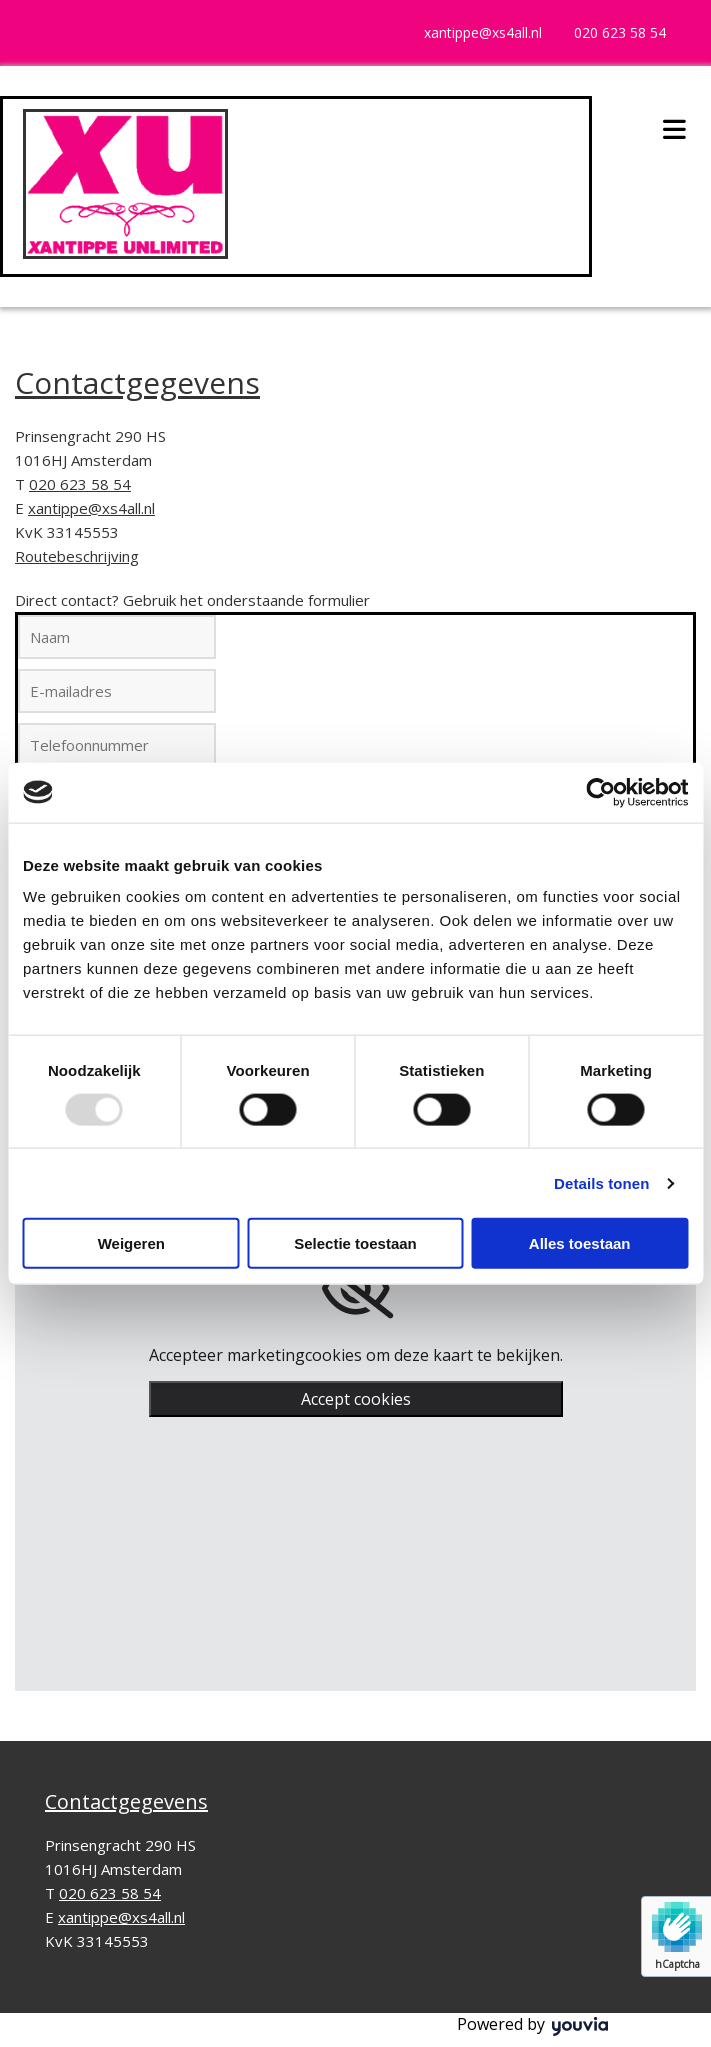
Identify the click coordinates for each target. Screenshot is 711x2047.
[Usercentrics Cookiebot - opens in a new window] (600, 792)
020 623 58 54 (620, 32)
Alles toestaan (580, 1243)
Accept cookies (356, 1399)
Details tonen (601, 1182)
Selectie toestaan (355, 1243)
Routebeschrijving (77, 556)
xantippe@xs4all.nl (483, 32)
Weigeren (131, 1243)
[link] (355, 1289)
